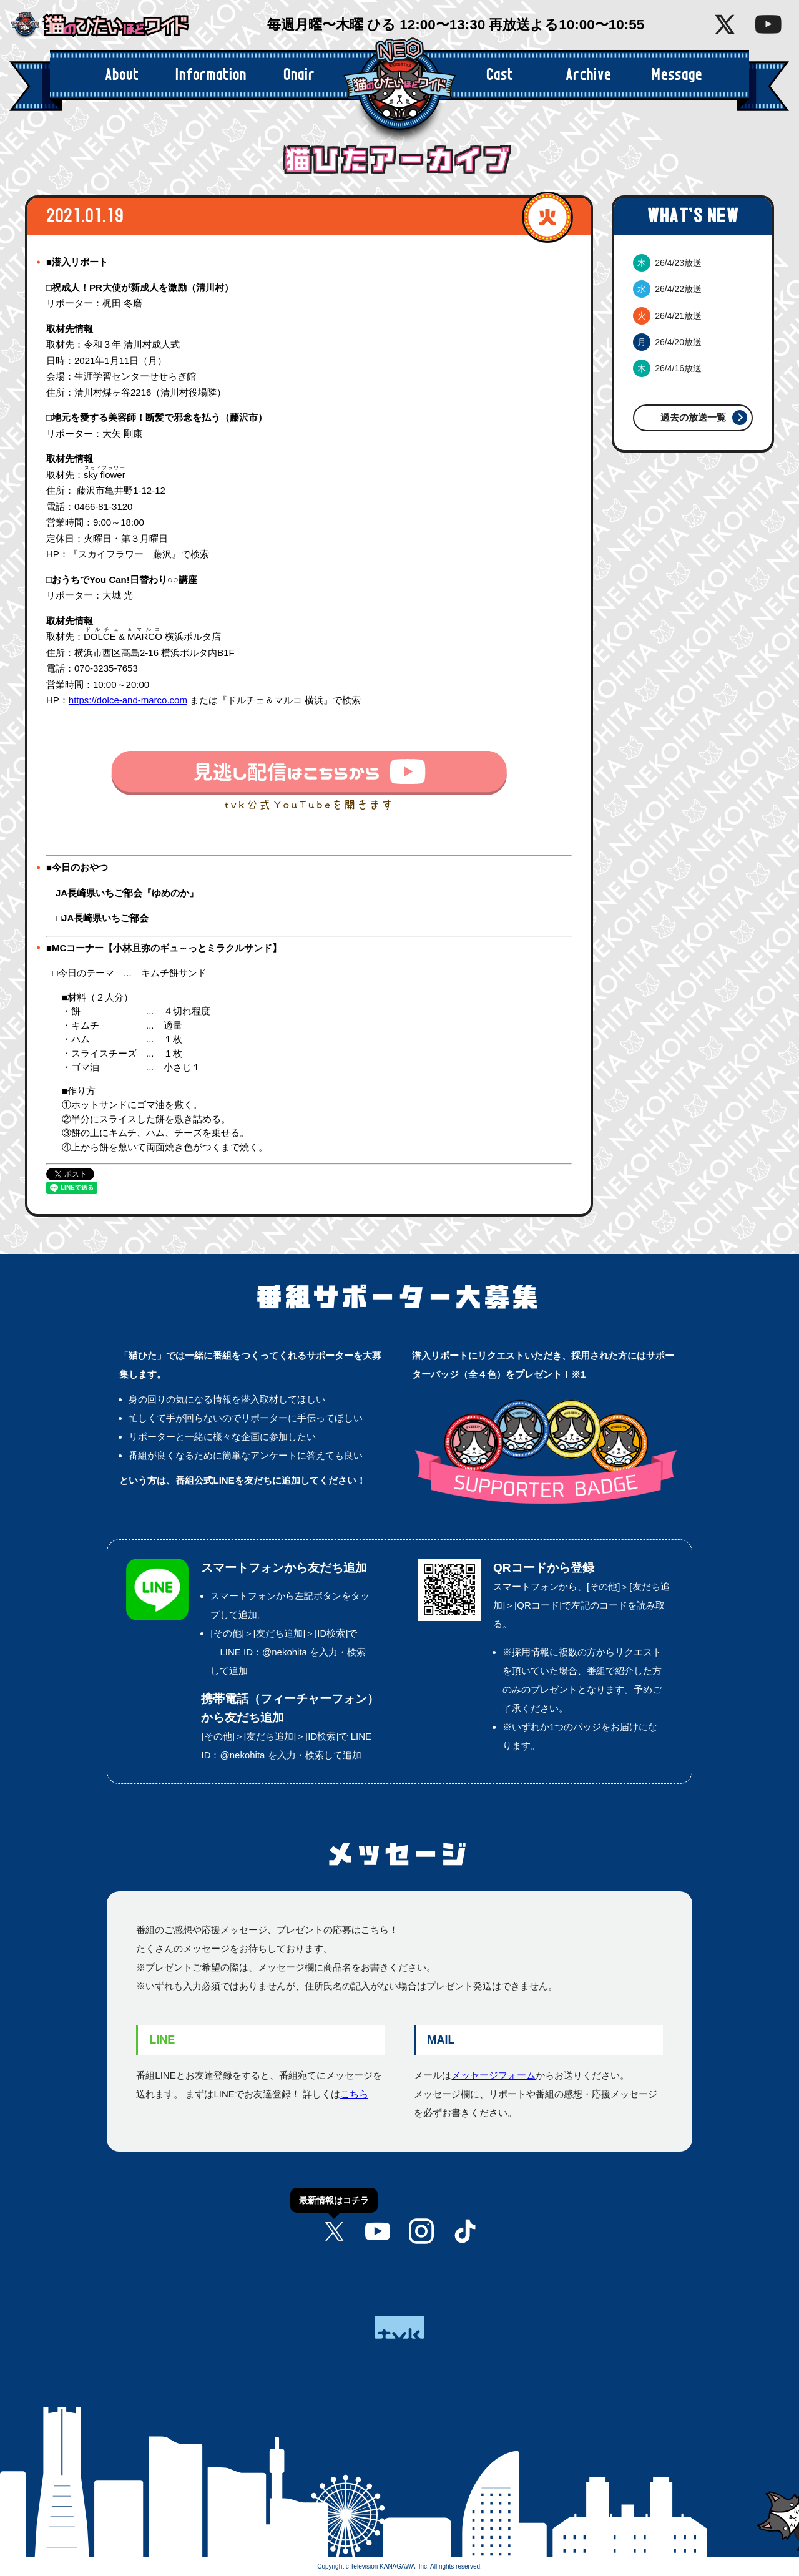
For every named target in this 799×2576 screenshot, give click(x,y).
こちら (354, 2094)
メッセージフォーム (493, 2075)
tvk (399, 2327)
